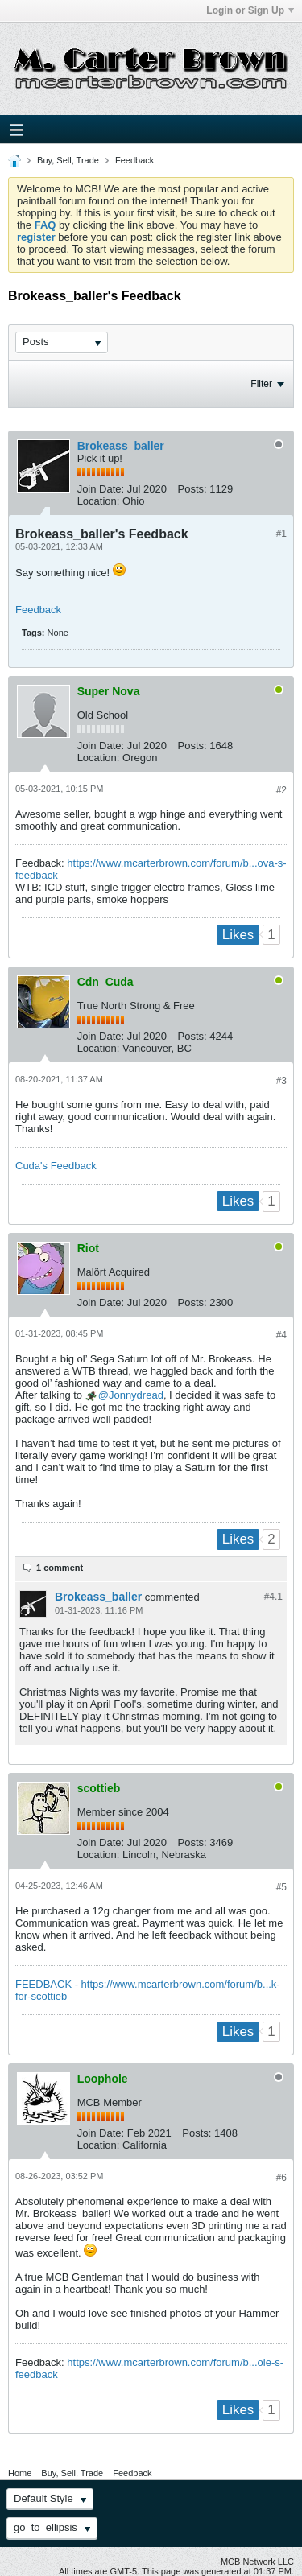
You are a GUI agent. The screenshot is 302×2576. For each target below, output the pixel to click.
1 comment (59, 1567)
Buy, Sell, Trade (68, 160)
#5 (281, 1887)
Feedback (134, 160)
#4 (281, 1335)
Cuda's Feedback (56, 1166)
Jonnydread (136, 1395)
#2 (281, 790)
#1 (281, 533)
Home (19, 2473)
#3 (281, 1080)
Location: (98, 501)
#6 (281, 2177)
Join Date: (101, 489)
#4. (273, 1596)
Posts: (192, 489)
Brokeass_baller (120, 445)
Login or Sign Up (250, 10)
